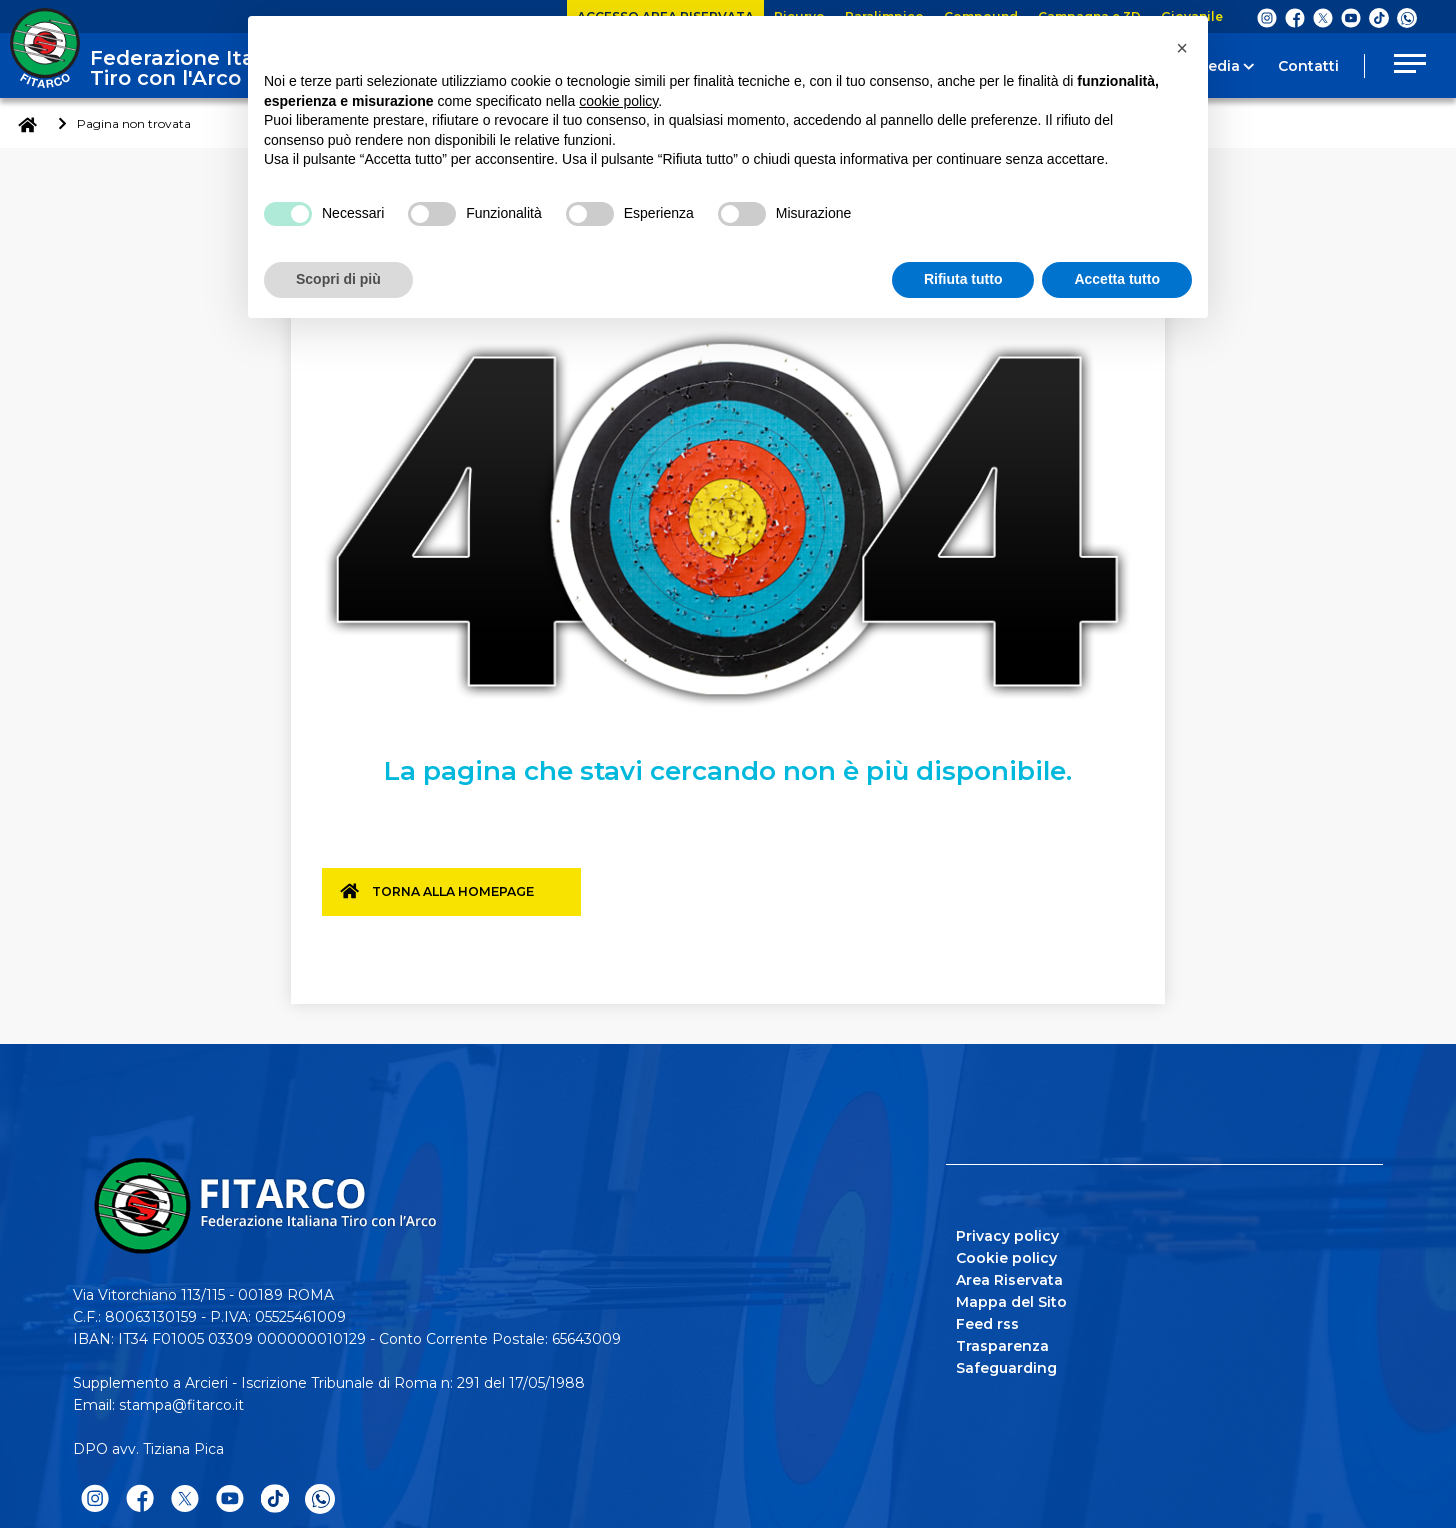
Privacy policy (1007, 1233)
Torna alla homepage (463, 899)
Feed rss (987, 1321)
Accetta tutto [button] (1117, 279)
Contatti (1308, 66)
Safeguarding (1006, 1365)
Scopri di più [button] (338, 279)
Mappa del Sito (1011, 1299)
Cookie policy (1006, 1255)
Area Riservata (1009, 1277)
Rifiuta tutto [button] (963, 279)
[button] (1182, 48)
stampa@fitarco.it (181, 1402)
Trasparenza (1002, 1343)
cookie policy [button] (618, 101)
